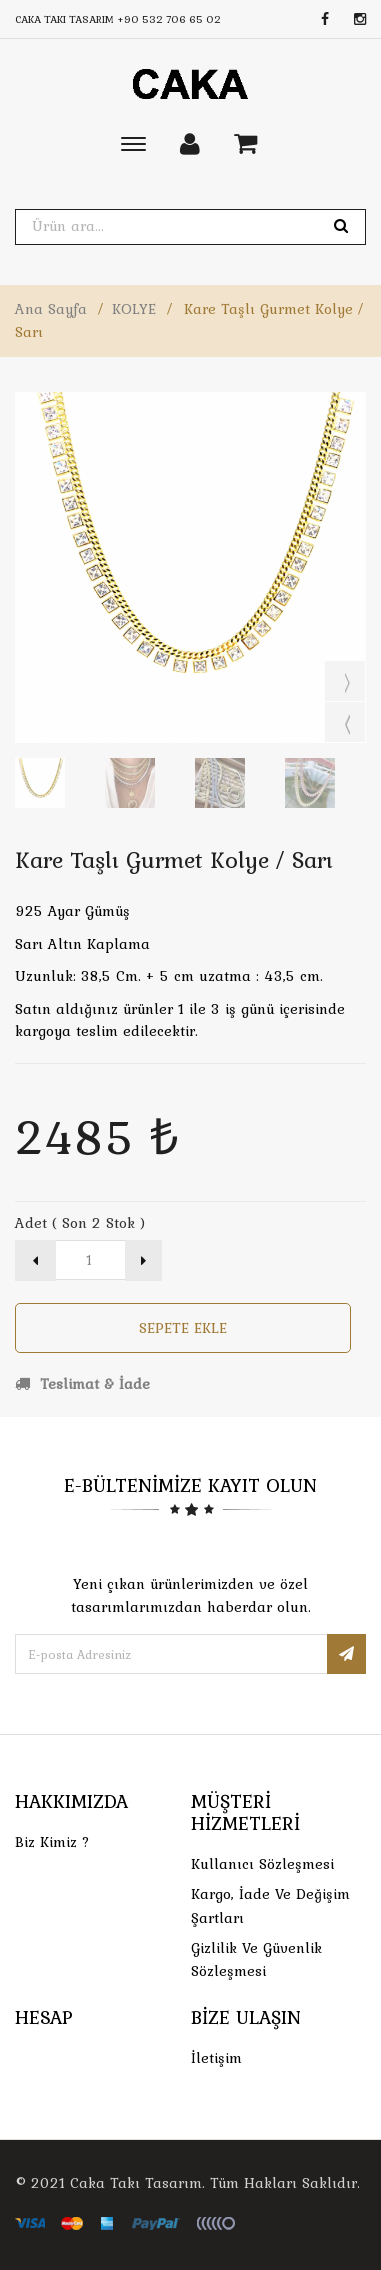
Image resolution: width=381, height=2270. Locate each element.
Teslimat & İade (82, 1384)
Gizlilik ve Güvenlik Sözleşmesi (256, 1959)
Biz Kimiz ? (52, 1842)
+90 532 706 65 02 (169, 19)
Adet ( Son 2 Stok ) (80, 1223)
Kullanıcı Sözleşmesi (262, 1864)
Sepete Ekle (183, 1328)
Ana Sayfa (51, 309)
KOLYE (134, 309)
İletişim (216, 2058)
